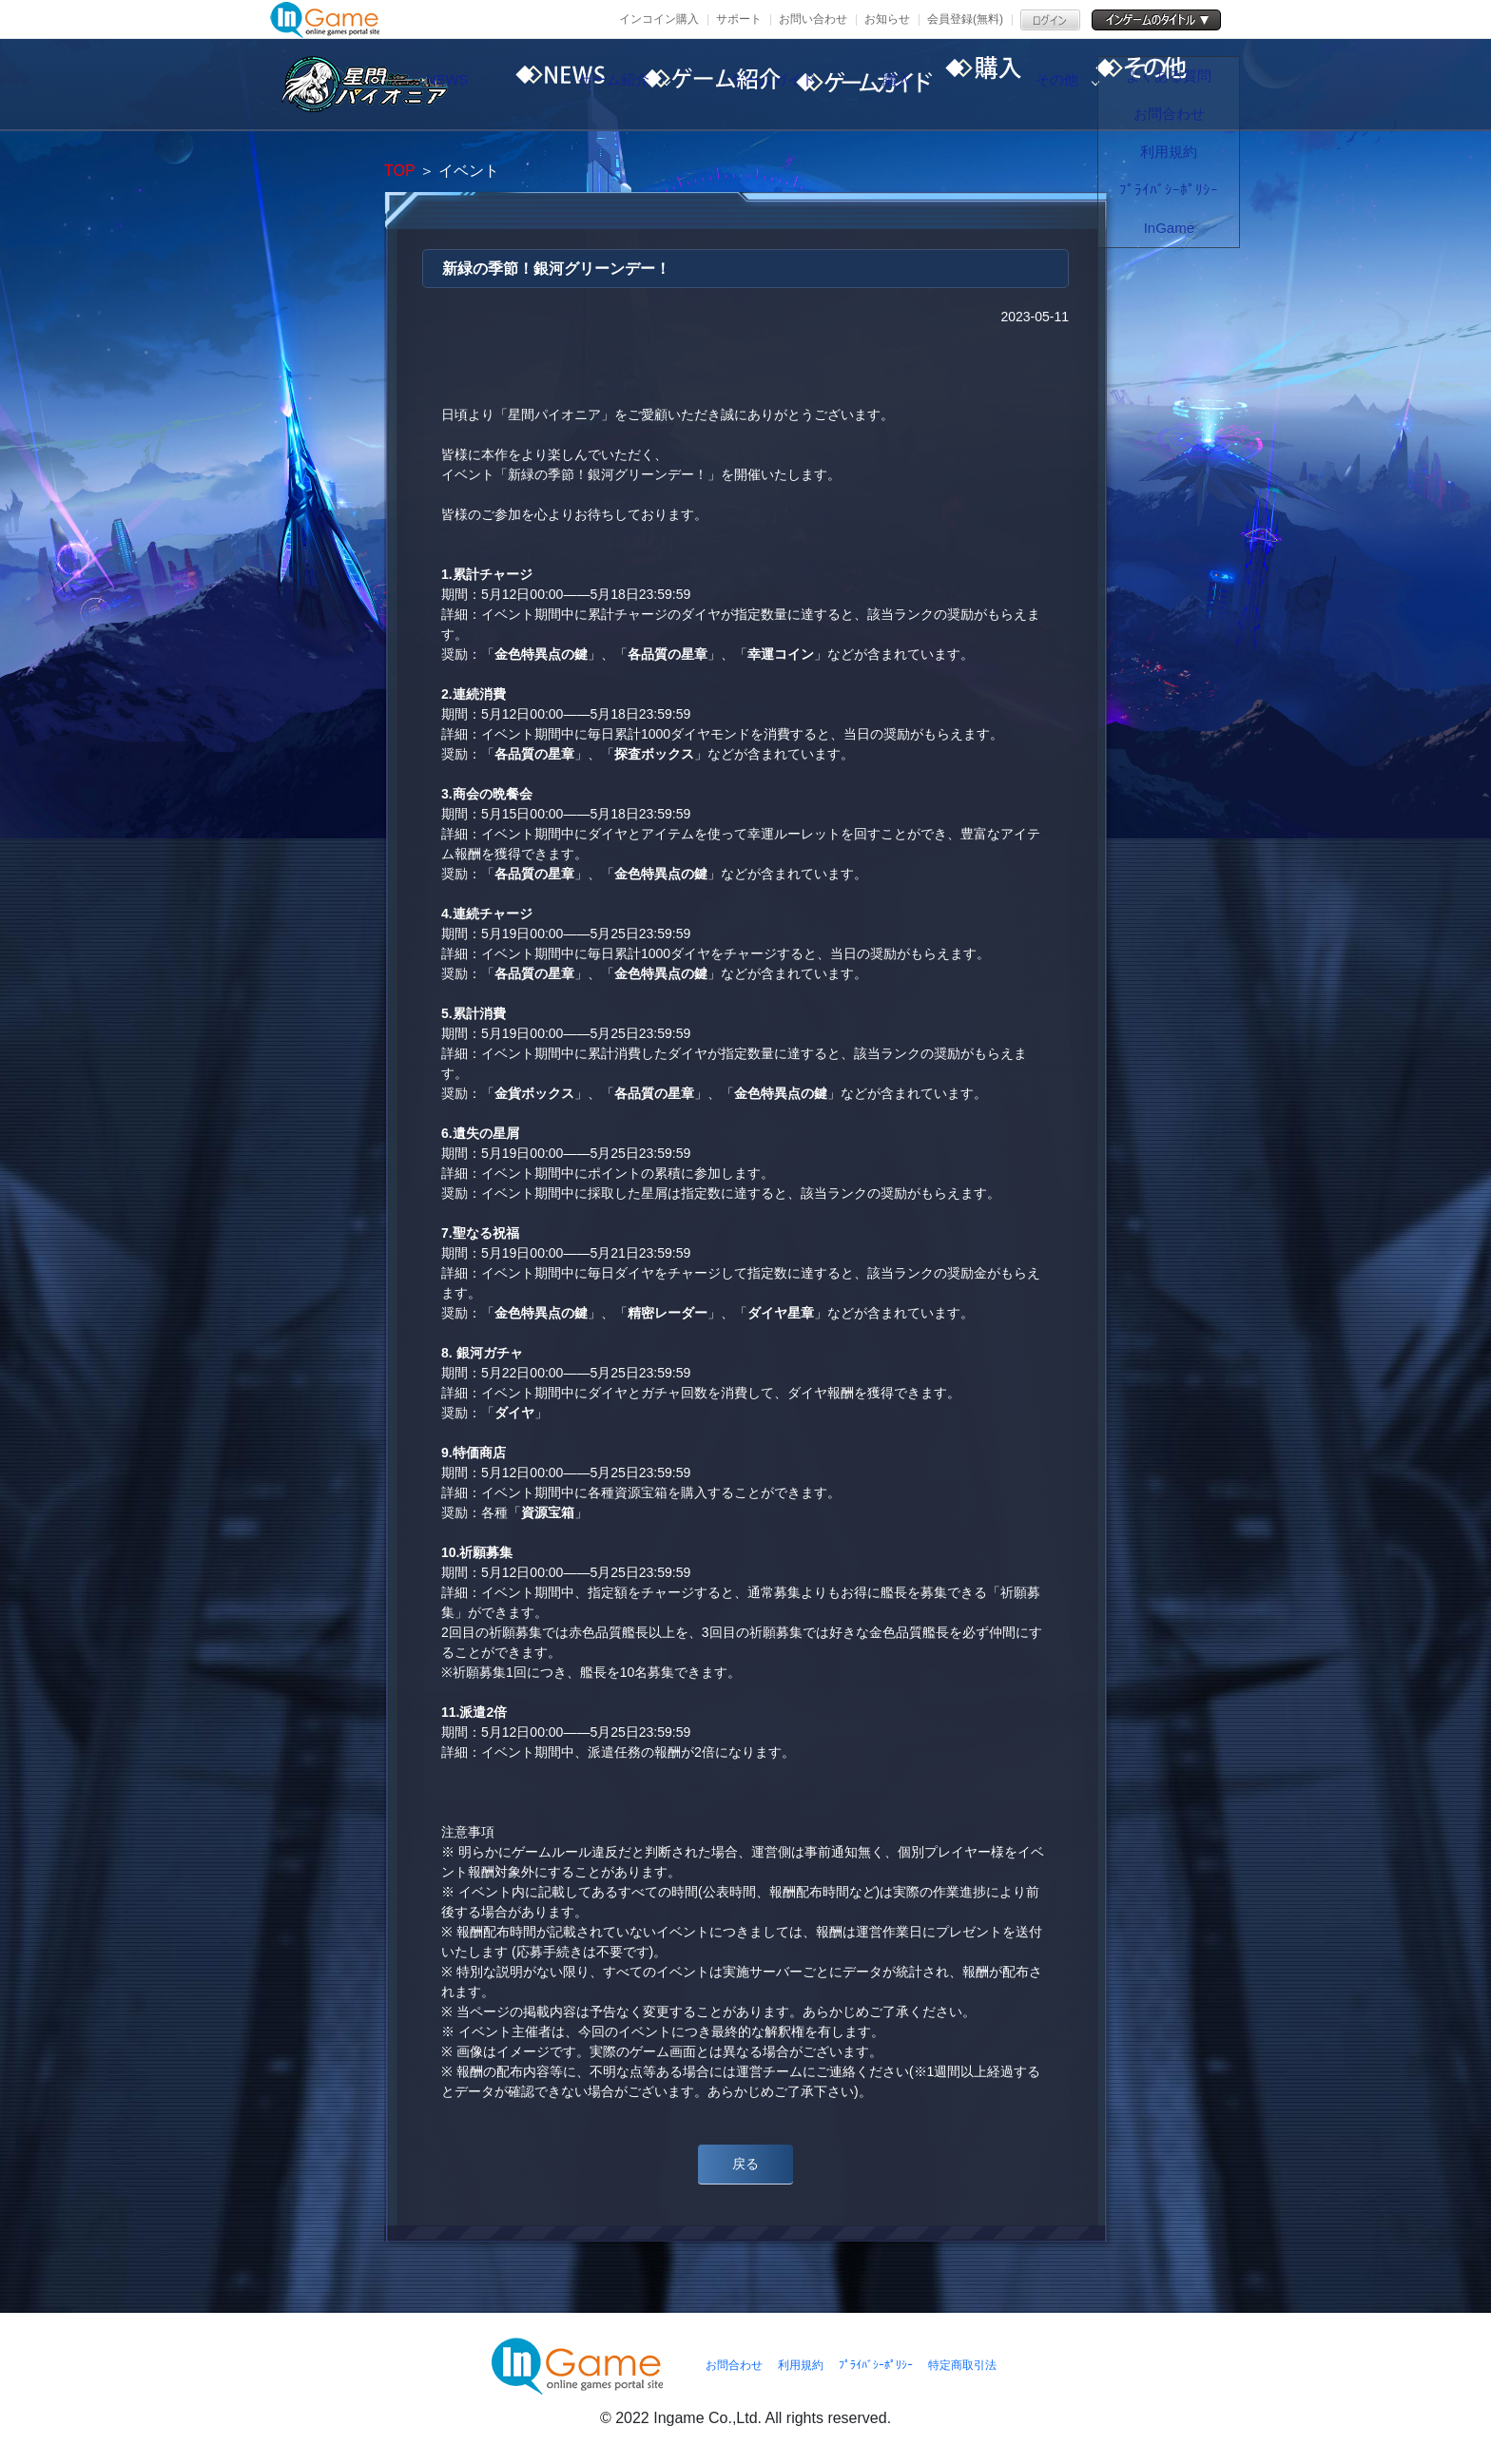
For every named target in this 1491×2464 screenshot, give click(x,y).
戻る (745, 2163)
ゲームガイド (864, 84)
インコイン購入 (659, 19)
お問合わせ (734, 2365)
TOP (399, 171)
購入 (1026, 84)
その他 (1188, 84)
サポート (739, 19)
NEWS (541, 84)
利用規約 (800, 2365)
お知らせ (887, 19)
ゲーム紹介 (703, 84)
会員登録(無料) (965, 19)
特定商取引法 (962, 2365)
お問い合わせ (813, 19)
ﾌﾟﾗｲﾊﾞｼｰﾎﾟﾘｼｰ (876, 2365)
